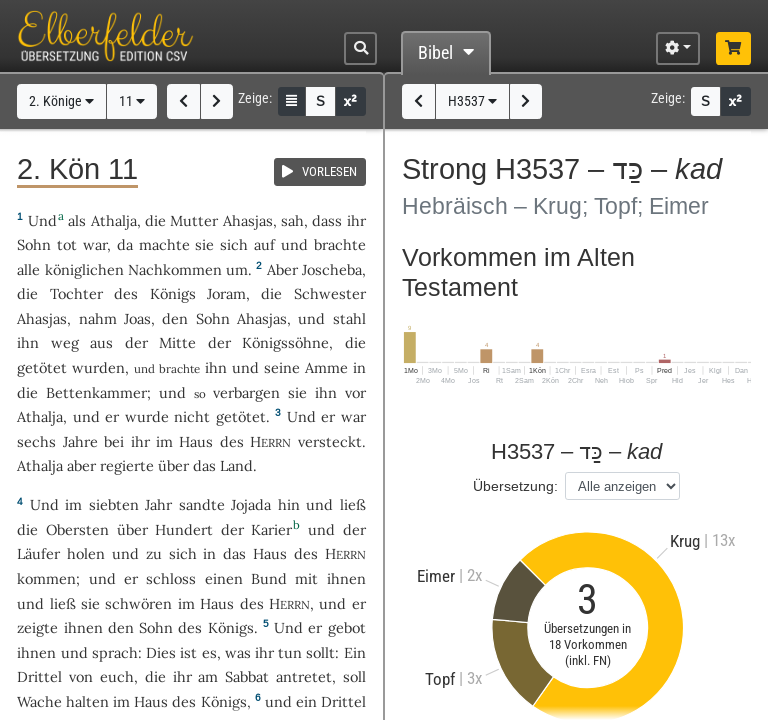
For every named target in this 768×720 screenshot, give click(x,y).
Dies (161, 652)
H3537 (472, 101)
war (95, 244)
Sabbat (247, 676)
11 (132, 101)
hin (289, 504)
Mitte (177, 342)
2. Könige (61, 101)
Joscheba (332, 269)
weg (65, 342)
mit (306, 578)
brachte (340, 244)
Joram (226, 293)
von (81, 676)
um (237, 269)
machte (164, 244)
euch (117, 676)
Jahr (158, 504)
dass (327, 220)
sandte (202, 504)
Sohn (34, 244)
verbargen (246, 392)
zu (154, 553)
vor (355, 392)
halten (87, 701)
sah (292, 220)
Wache (39, 701)
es (209, 652)
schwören (138, 603)
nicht (192, 416)
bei (114, 441)
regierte (127, 465)
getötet (42, 367)
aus (101, 342)
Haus (196, 441)
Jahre (80, 441)
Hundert (184, 529)
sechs (36, 441)
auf (264, 244)
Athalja (114, 220)
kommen (46, 578)
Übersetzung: (515, 486)
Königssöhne (285, 342)
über (173, 465)
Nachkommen (175, 269)
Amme (326, 367)
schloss (171, 578)
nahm (98, 318)
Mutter (194, 220)
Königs (173, 293)
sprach (115, 652)
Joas (137, 318)
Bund (269, 578)
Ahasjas (248, 220)
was (238, 652)
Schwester (330, 293)
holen (86, 553)
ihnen (346, 578)
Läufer (38, 553)
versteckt (330, 441)
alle (28, 269)
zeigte (37, 627)
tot (67, 244)
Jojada (251, 504)
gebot (347, 627)
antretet (304, 676)
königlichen (84, 269)
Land (236, 465)
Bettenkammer (96, 392)
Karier (271, 529)
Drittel (39, 676)
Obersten (77, 529)
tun (290, 652)
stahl (349, 318)
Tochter (76, 293)
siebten (114, 504)
